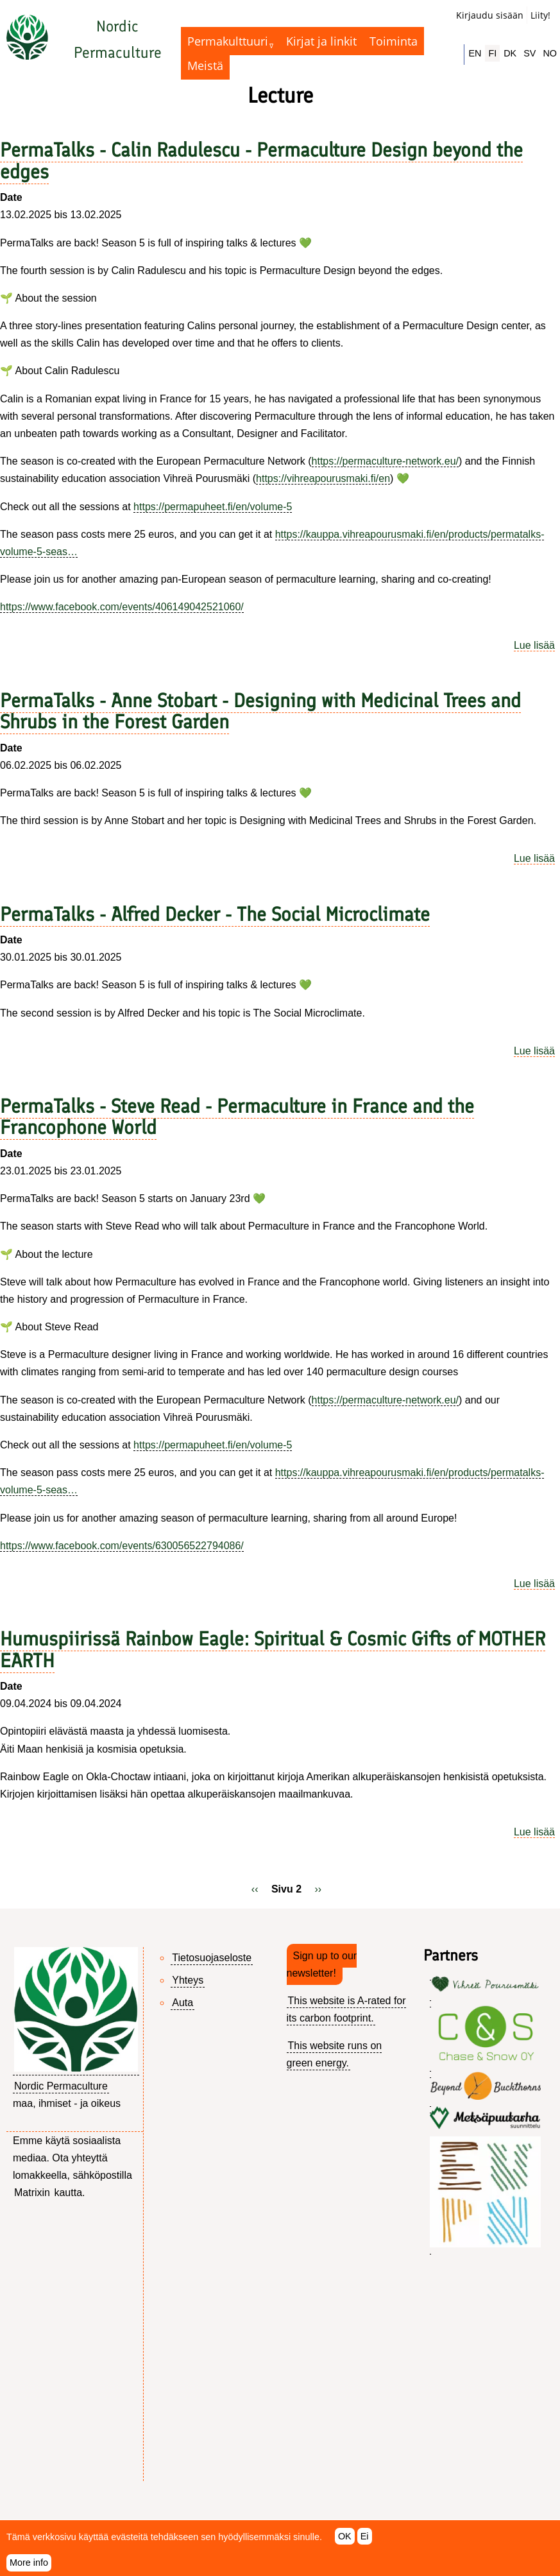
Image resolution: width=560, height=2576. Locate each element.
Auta (182, 2002)
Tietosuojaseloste (211, 1957)
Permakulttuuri (227, 41)
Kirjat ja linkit (321, 41)
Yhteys (187, 1980)
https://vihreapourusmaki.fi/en (323, 478)
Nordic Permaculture (61, 2086)
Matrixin (32, 2192)
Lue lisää (534, 645)
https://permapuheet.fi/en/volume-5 (212, 506)
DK (510, 53)
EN (474, 53)
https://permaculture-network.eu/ (385, 461)
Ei (365, 2543)
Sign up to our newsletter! (322, 1964)
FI (492, 53)
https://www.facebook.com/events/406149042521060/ (122, 606)
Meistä (205, 65)
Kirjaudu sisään (489, 15)
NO (550, 53)
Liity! (540, 15)
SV (529, 53)
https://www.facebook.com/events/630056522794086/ (122, 1545)
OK (345, 2543)
